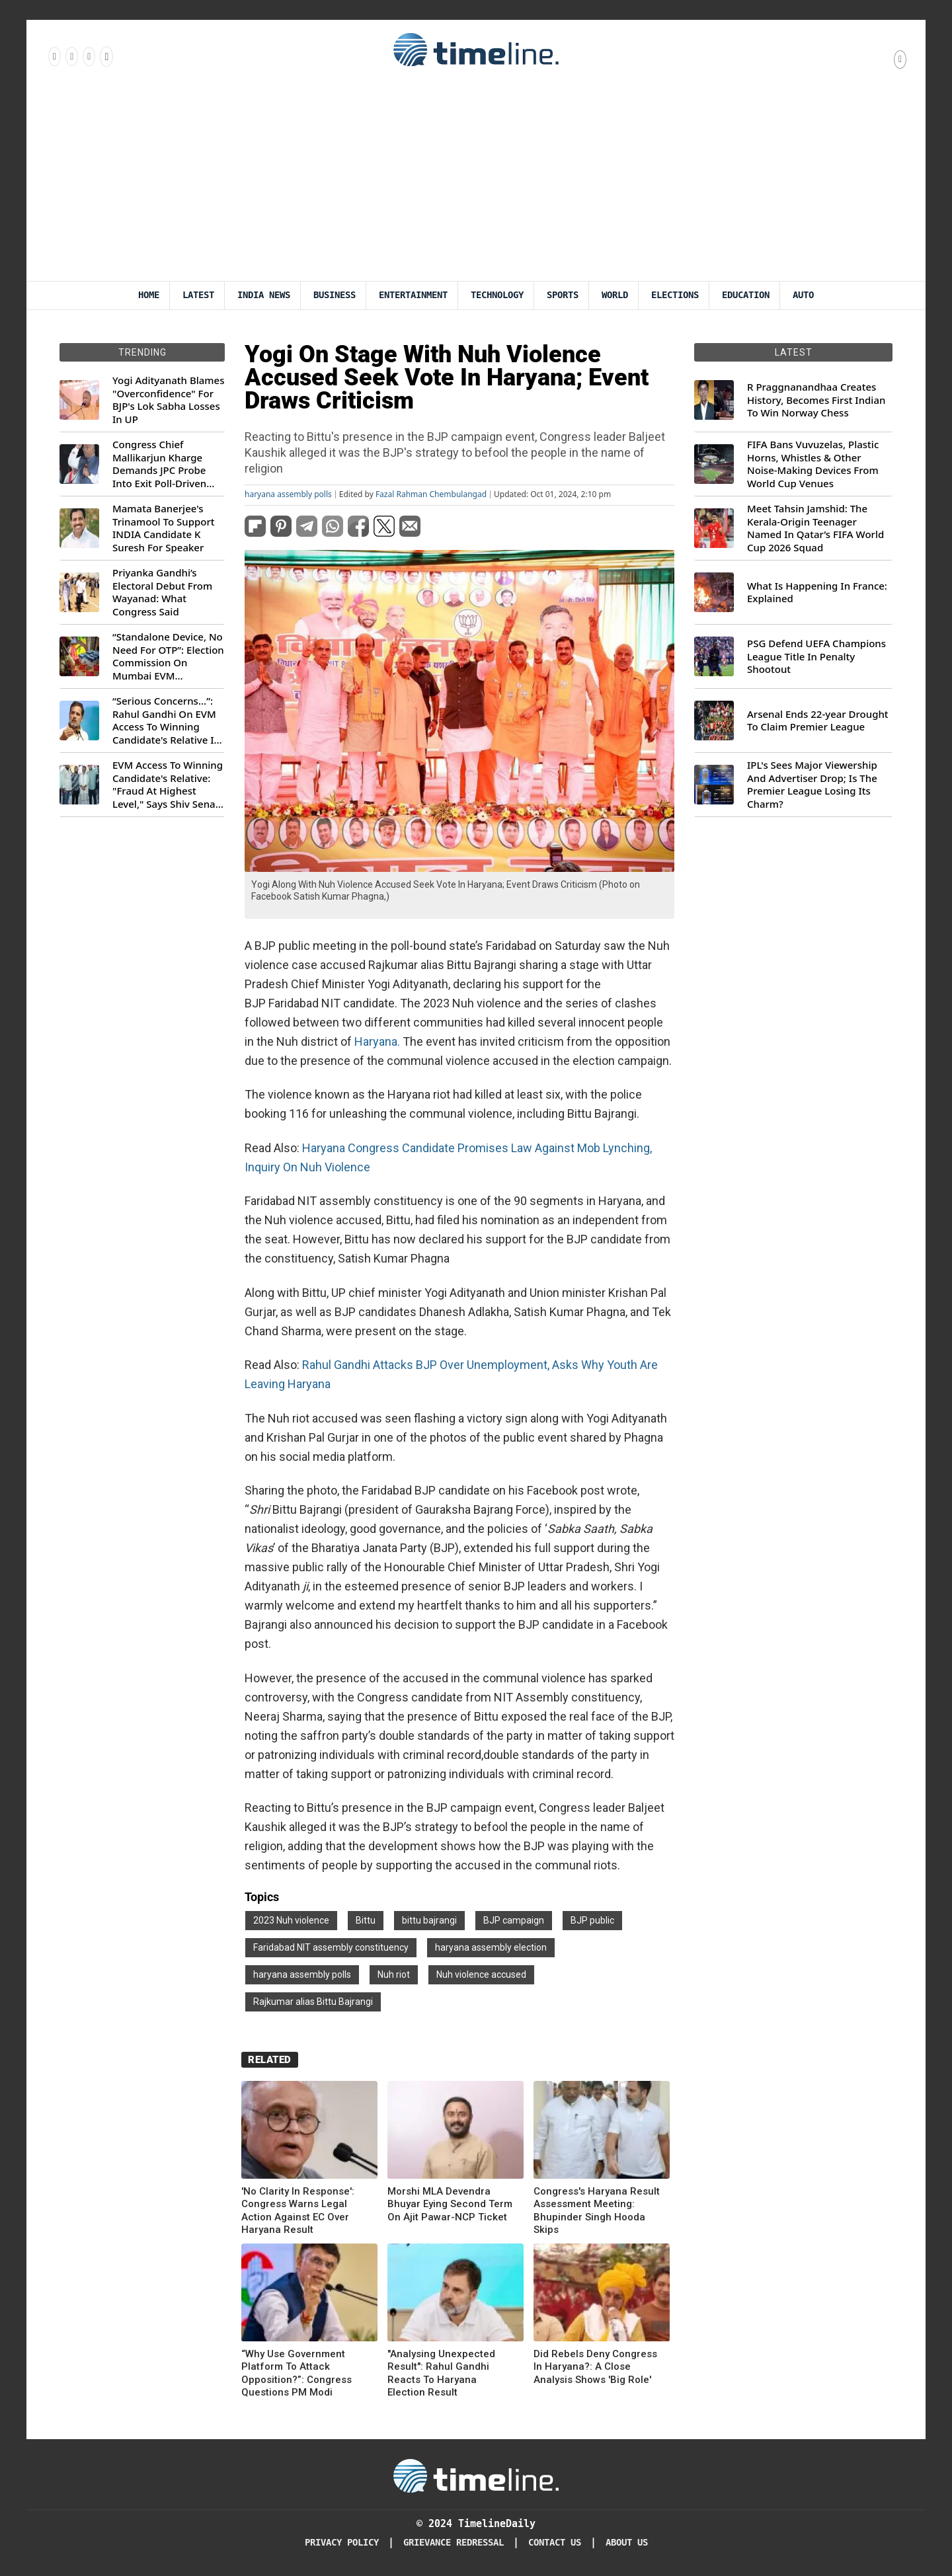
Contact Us (554, 2543)
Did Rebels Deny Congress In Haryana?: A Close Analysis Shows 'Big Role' (595, 2367)
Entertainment (413, 295)
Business (334, 295)
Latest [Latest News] (198, 295)
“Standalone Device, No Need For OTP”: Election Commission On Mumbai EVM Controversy (168, 656)
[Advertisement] (476, 181)
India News (263, 295)
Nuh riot (393, 1974)
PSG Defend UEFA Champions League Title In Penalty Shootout (816, 656)
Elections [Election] (675, 295)
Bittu (366, 1920)
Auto (803, 295)
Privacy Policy (342, 2543)
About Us (627, 2543)
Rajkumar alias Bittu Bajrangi (313, 2001)
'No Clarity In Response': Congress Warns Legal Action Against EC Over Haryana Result (297, 2210)
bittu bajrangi (429, 1920)
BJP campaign (513, 1920)
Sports (562, 295)
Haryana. (377, 1041)
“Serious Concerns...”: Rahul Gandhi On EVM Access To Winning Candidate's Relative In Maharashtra (166, 720)
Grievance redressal (453, 2543)
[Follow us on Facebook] (53, 56)
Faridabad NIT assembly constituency (331, 1947)
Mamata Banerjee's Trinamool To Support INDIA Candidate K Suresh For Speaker (163, 528)
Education (746, 295)
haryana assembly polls (288, 494)
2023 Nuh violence (291, 1920)
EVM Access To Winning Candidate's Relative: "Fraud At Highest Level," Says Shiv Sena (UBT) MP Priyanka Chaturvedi (167, 784)
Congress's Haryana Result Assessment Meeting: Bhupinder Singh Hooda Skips (597, 2210)
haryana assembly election (491, 1947)
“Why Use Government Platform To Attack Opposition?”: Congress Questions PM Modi (296, 2373)
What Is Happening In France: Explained (817, 592)
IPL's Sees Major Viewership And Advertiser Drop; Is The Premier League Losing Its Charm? (812, 784)
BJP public (592, 1920)
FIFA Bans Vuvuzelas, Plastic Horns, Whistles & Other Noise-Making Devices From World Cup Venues (813, 464)
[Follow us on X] (88, 56)
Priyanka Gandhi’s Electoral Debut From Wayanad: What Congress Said (162, 592)
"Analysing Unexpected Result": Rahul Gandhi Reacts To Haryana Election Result (441, 2373)
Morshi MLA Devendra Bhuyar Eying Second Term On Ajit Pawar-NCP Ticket (449, 2204)
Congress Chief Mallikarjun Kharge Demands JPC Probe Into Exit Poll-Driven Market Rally (159, 464)
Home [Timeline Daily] (148, 295)
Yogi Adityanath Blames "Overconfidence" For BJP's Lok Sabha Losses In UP (168, 400)
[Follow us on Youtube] (105, 56)
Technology (497, 295)
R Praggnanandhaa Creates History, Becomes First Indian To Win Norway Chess (816, 400)
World (615, 295)
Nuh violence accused (481, 1974)
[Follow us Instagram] (70, 56)
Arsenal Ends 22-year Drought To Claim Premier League (818, 721)
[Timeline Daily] (476, 2475)
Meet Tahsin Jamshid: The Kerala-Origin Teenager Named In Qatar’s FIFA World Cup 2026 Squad (815, 528)
